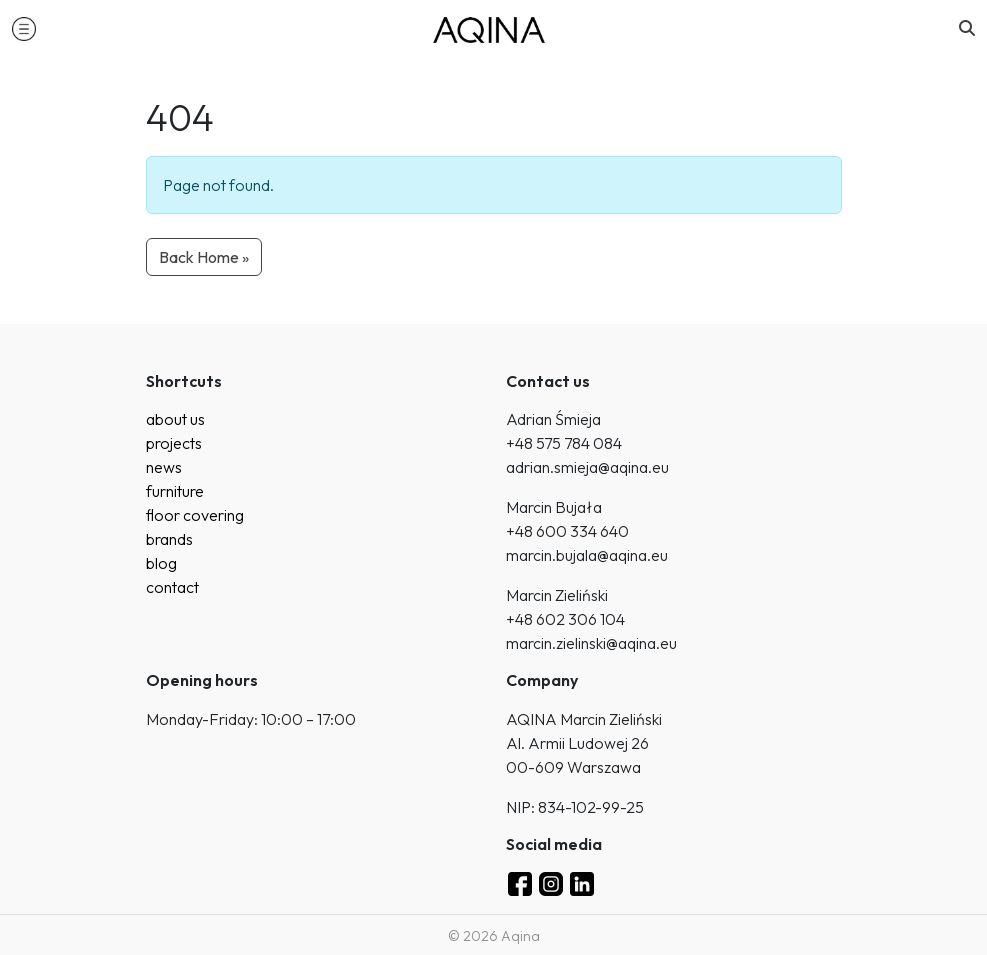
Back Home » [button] (204, 257)
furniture (175, 491)
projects (174, 443)
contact (172, 587)
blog (161, 563)
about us (175, 419)
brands (169, 539)
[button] (24, 28)
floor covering (195, 515)
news (164, 467)
